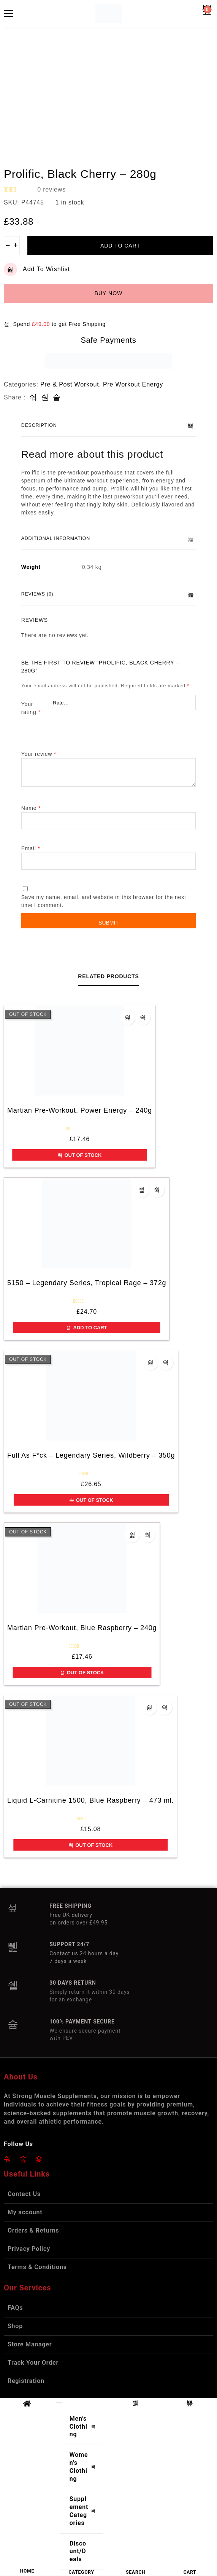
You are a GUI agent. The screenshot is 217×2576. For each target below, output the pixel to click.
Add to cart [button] (86, 1327)
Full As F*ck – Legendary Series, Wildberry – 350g (91, 1455)
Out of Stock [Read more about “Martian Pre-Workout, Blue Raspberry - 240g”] (82, 1672)
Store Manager (30, 2344)
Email (30, 848)
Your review (38, 754)
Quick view (142, 1017)
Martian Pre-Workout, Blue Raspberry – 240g (82, 1628)
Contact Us (24, 2194)
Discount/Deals (78, 2551)
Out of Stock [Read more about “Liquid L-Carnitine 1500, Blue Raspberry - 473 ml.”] (90, 1845)
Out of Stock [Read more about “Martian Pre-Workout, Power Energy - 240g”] (79, 1155)
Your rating (31, 708)
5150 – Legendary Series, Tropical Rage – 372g (86, 1283)
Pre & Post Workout (69, 384)
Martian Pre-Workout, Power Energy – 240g (79, 1110)
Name (31, 808)
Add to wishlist (37, 269)
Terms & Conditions (37, 2267)
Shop (15, 2326)
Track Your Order (33, 2362)
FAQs (15, 2307)
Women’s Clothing (84, 2466)
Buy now (109, 293)
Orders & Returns (33, 2230)
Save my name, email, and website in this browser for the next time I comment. (103, 901)
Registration (26, 2380)
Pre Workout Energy (133, 384)
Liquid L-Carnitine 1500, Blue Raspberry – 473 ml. (90, 1800)
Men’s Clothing (84, 2426)
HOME (27, 2571)
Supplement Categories (84, 2510)
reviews (51, 189)
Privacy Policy (29, 2248)
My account (25, 2212)
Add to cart (120, 246)
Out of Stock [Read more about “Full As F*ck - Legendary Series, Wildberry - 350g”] (91, 1500)
